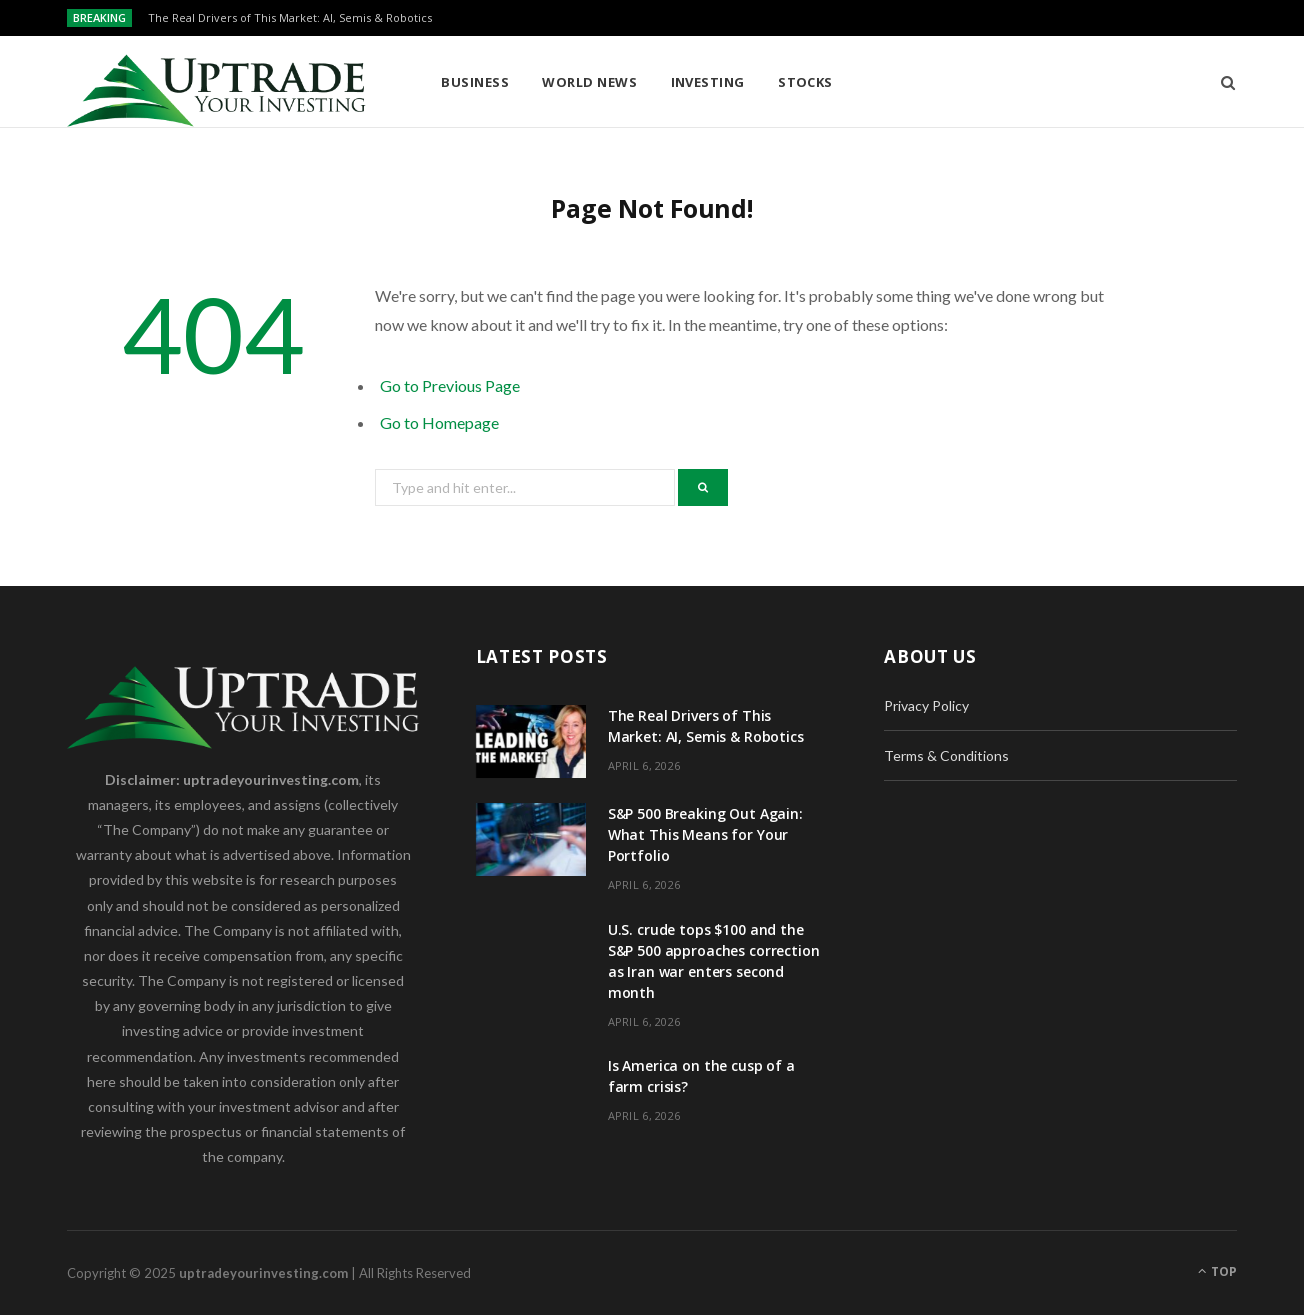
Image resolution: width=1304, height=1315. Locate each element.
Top (1217, 1271)
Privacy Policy (926, 705)
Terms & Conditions (946, 755)
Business (475, 82)
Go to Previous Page (450, 385)
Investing (708, 82)
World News (589, 82)
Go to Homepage (439, 422)
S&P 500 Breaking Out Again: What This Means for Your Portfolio (705, 834)
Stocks (805, 82)
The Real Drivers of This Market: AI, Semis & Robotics (290, 18)
